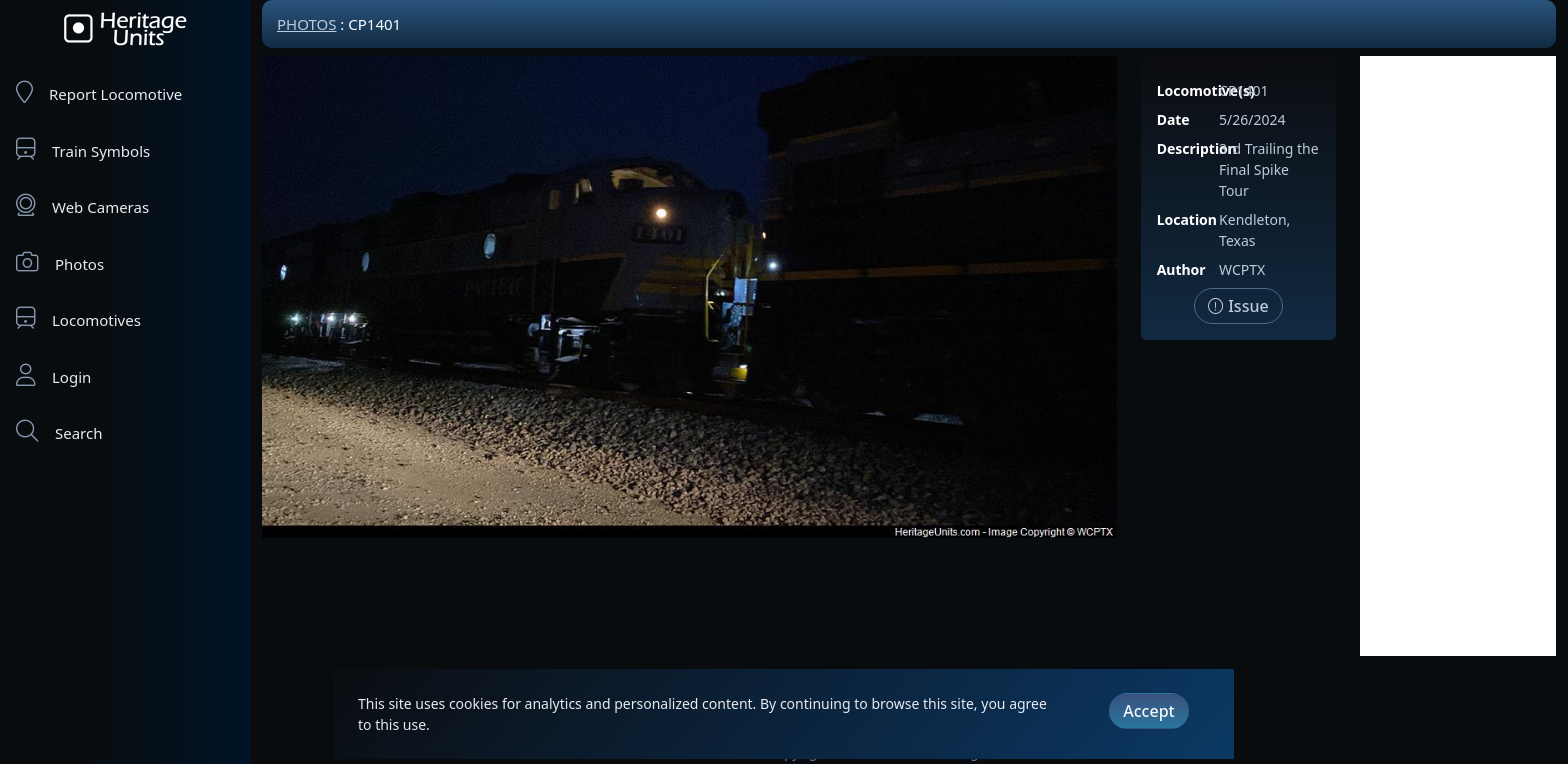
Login (53, 375)
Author (1181, 269)
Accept (1148, 711)
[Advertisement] (1458, 356)
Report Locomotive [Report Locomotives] (99, 92)
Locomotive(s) (1206, 90)
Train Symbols (83, 149)
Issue (1238, 306)
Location (1187, 219)
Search (59, 431)
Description (1197, 148)
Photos (60, 262)
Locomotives (78, 318)
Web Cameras (82, 205)
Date (1173, 119)
